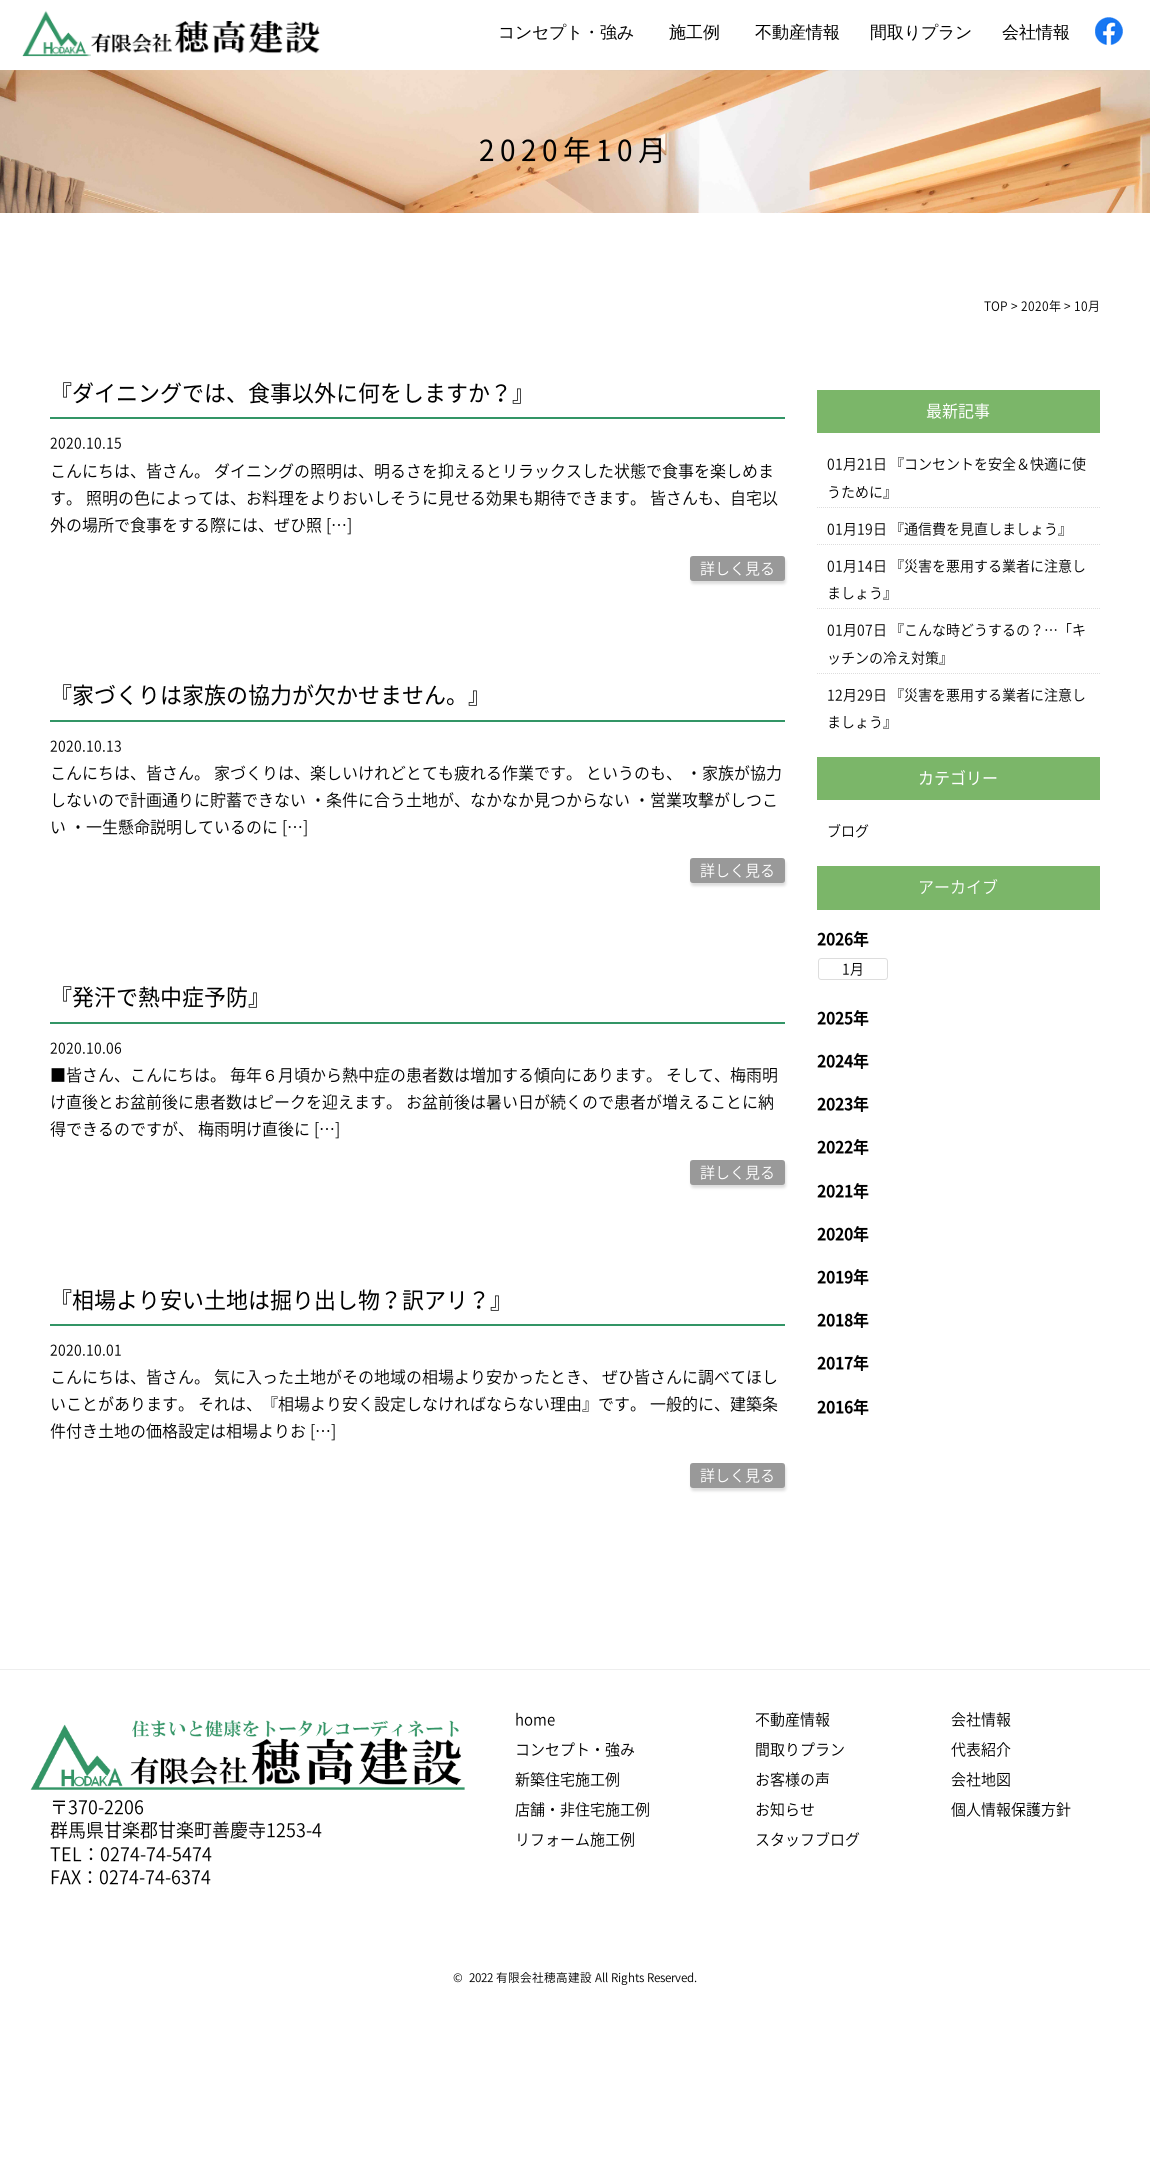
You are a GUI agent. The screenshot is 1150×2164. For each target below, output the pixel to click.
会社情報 (1036, 32)
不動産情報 (797, 32)
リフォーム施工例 (575, 1839)
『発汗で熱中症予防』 (160, 997)
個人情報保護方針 (1011, 1809)
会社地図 (981, 1779)
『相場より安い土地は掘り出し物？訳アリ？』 (281, 1300)
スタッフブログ (807, 1839)
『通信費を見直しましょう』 (981, 529)
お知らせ (785, 1809)
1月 (853, 969)
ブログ (848, 831)
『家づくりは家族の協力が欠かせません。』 (270, 695)
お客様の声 (792, 1779)
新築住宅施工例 (567, 1779)
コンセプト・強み (566, 32)
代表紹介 (981, 1749)
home (535, 1719)
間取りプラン (921, 32)
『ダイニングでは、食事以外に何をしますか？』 (292, 393)
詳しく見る (737, 568)
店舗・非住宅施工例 (582, 1809)
